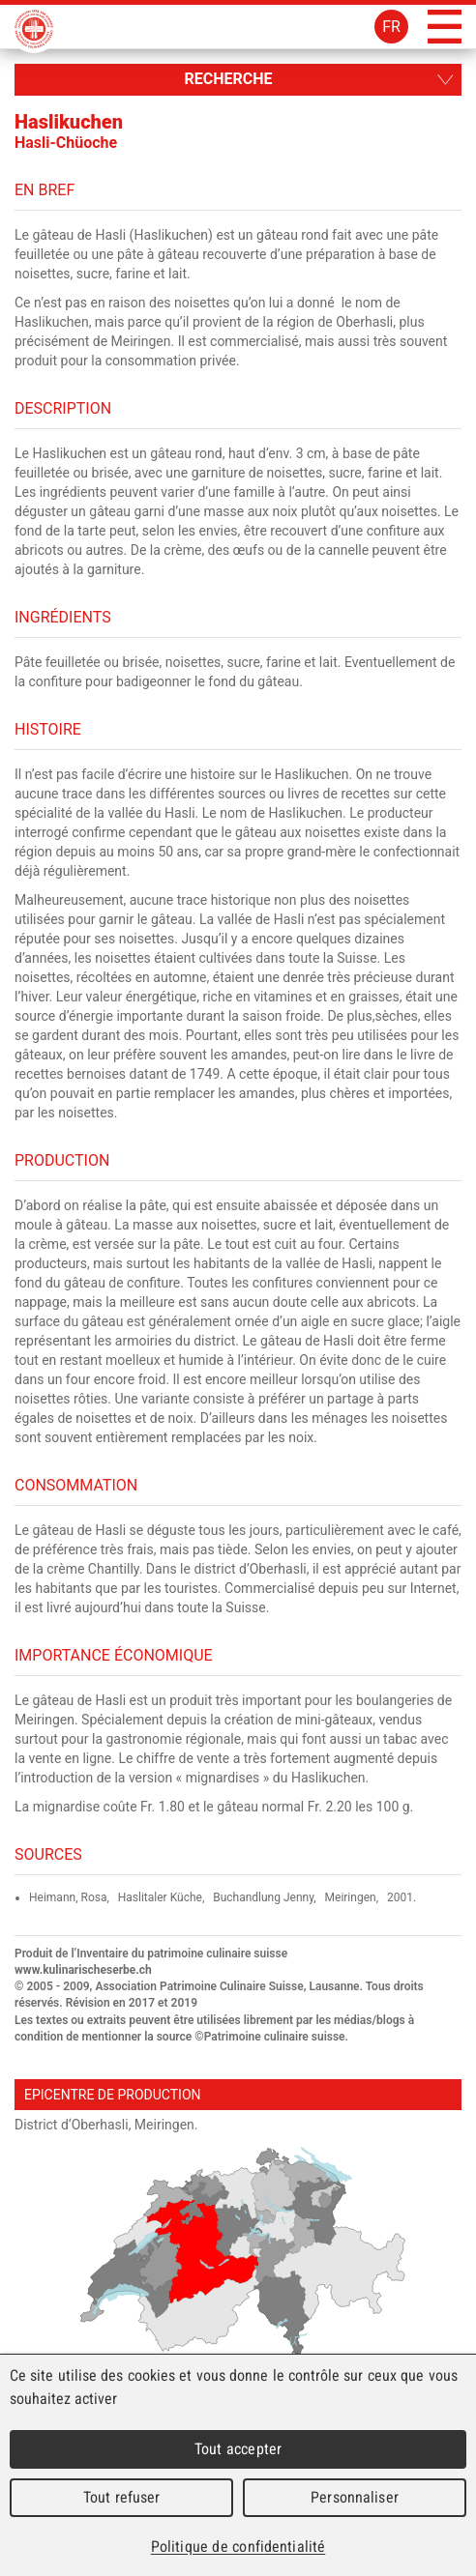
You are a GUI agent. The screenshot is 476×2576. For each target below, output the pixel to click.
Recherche (228, 79)
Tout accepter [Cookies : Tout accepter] (238, 2449)
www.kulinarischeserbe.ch (83, 1970)
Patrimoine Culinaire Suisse (34, 29)
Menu (444, 26)
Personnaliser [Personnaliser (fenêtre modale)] (355, 2497)
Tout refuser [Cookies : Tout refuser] (122, 2497)
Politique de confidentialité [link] (238, 2546)
